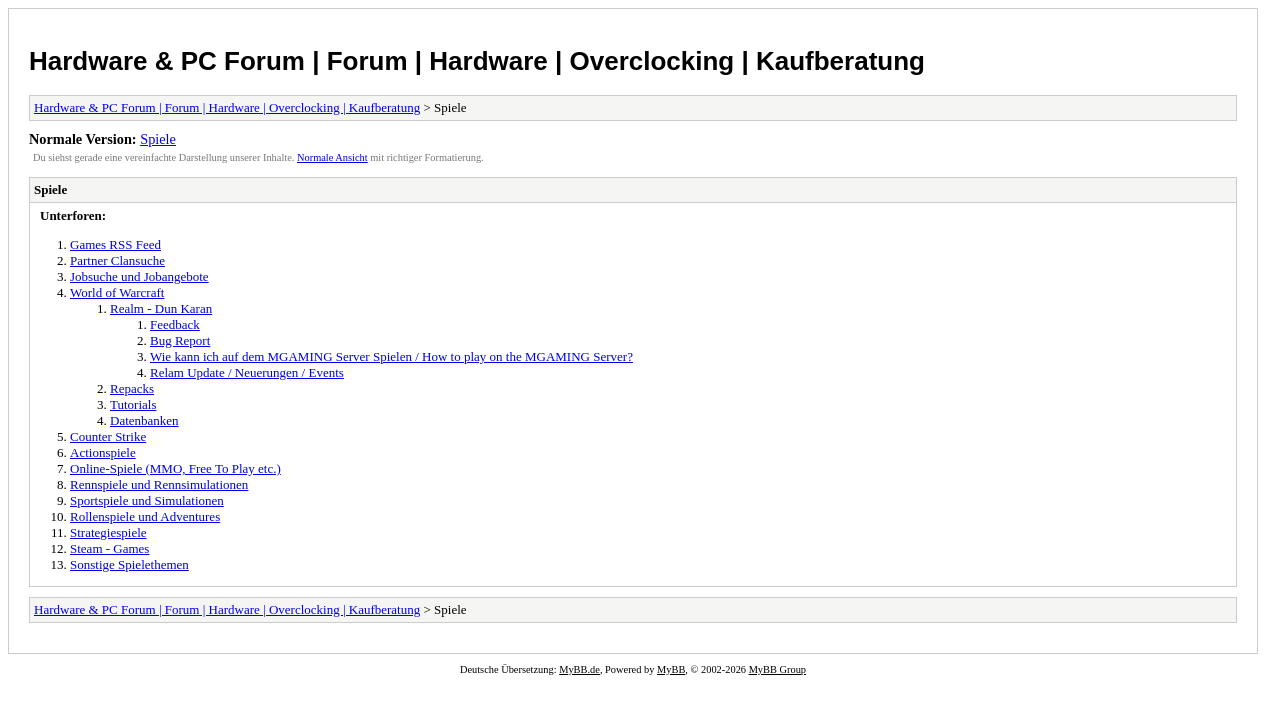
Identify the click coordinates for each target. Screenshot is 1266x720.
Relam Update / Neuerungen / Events (247, 372)
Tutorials (133, 404)
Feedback (175, 324)
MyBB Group (777, 669)
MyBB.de (579, 669)
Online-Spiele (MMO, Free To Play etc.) (175, 468)
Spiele (158, 139)
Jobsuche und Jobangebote (139, 276)
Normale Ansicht (332, 157)
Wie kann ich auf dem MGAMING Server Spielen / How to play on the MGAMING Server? (391, 356)
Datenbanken (144, 420)
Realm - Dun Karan (161, 308)
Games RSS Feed (115, 244)
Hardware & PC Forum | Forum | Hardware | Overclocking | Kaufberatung (477, 61)
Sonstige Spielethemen (129, 564)
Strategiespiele (108, 532)
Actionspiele (103, 452)
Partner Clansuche (117, 260)
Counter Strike (108, 436)
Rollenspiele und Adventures (145, 516)
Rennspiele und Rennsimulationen (159, 484)
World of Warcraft (117, 292)
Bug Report (180, 340)
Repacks (132, 388)
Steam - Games (109, 548)
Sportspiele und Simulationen (147, 500)
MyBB (671, 669)
